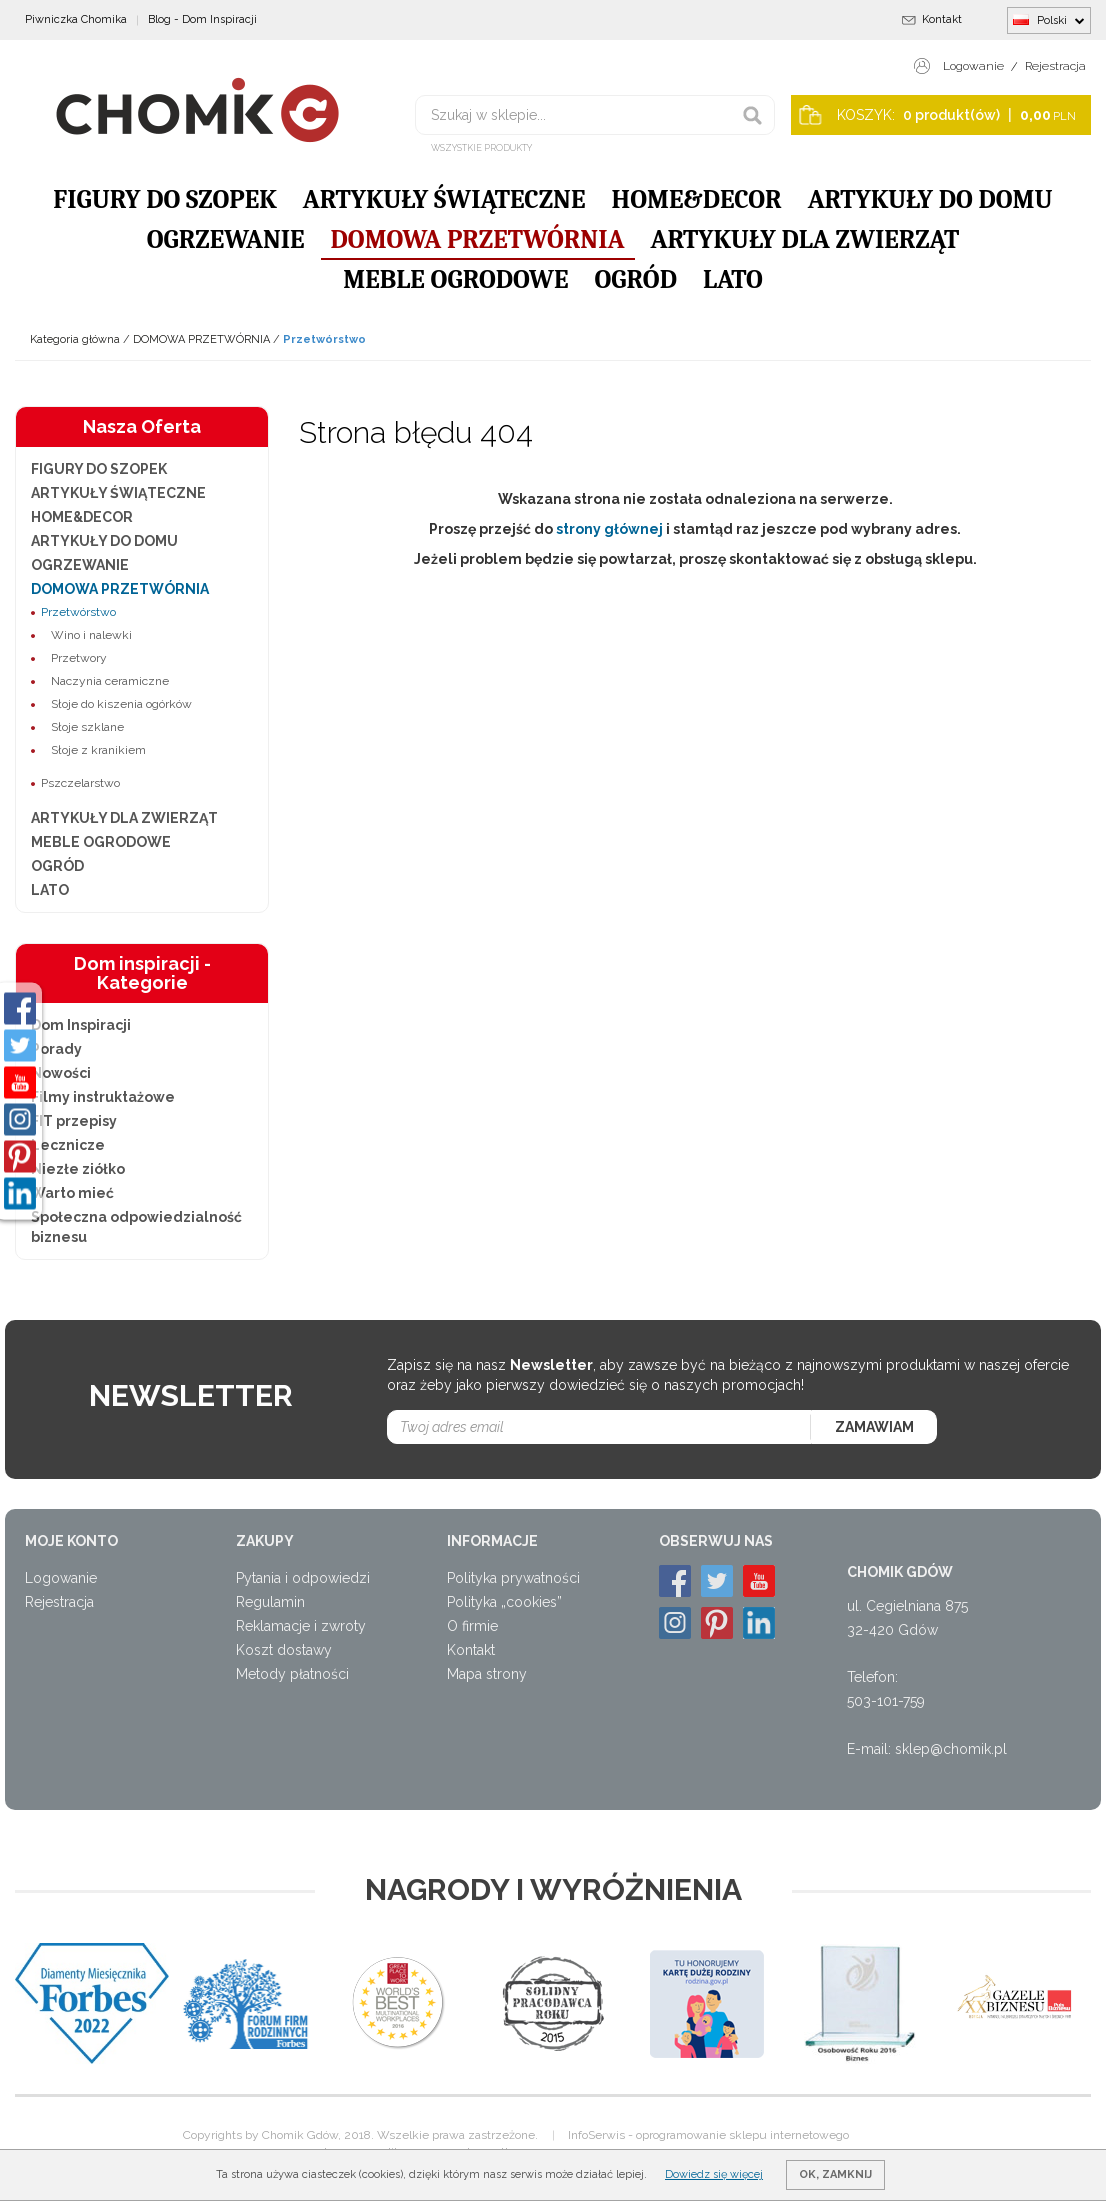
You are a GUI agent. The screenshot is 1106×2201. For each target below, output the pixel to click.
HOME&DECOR (696, 200)
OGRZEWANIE (226, 240)
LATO (733, 280)
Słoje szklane (87, 727)
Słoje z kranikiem (98, 750)
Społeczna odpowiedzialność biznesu (136, 1227)
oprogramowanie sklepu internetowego (742, 2135)
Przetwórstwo (78, 612)
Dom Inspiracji (81, 1025)
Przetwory (79, 658)
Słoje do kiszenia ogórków (121, 704)
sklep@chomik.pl (951, 1749)
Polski (1049, 20)
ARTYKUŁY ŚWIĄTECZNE (444, 200)
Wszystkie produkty (481, 148)
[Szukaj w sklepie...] (595, 115)
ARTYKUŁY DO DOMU (930, 200)
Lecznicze (68, 1145)
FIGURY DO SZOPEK (165, 200)
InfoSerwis (596, 2135)
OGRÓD (635, 280)
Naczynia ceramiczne (110, 681)
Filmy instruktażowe (103, 1097)
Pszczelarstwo (80, 783)
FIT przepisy (74, 1121)
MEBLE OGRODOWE (455, 280)
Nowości (61, 1073)
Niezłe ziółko (78, 1169)
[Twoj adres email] (599, 1427)
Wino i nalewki (91, 635)
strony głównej (609, 529)
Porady (56, 1049)
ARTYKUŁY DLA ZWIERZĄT (805, 240)
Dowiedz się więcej (714, 2174)
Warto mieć (72, 1193)
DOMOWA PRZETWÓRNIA (478, 240)
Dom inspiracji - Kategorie (142, 973)
